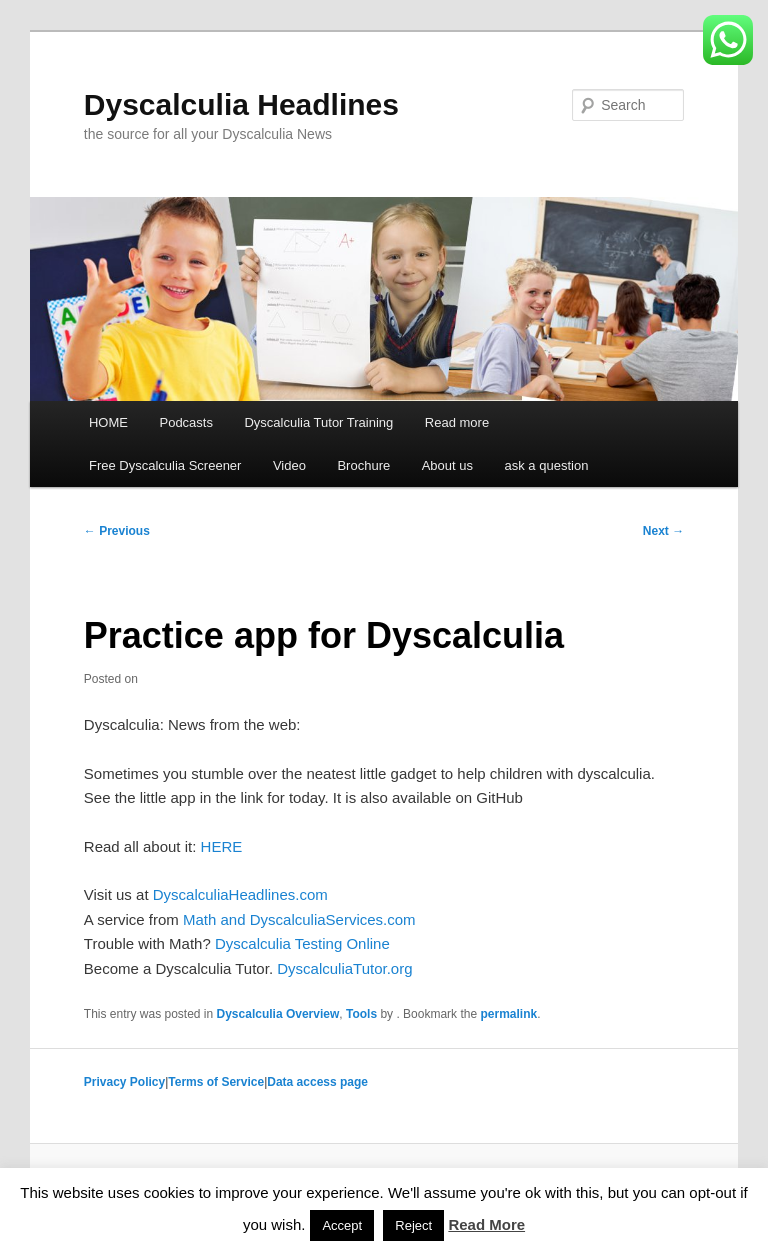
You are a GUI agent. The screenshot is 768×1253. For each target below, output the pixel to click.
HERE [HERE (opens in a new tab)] (222, 846)
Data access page (317, 1082)
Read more (457, 422)
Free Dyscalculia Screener (165, 465)
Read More (486, 1224)
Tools (361, 1014)
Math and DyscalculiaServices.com (299, 919)
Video (289, 465)
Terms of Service (216, 1082)
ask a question (547, 465)
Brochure (363, 465)
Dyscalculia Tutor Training (318, 422)
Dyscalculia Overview (278, 1014)
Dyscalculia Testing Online (302, 943)
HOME (108, 422)
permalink (508, 1014)
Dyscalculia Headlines (241, 104)
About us (447, 465)
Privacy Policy (124, 1082)
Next (663, 531)
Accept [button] (342, 1225)
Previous (117, 531)
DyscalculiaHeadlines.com (240, 894)
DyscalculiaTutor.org (344, 968)
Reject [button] (413, 1225)
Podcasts (185, 422)
